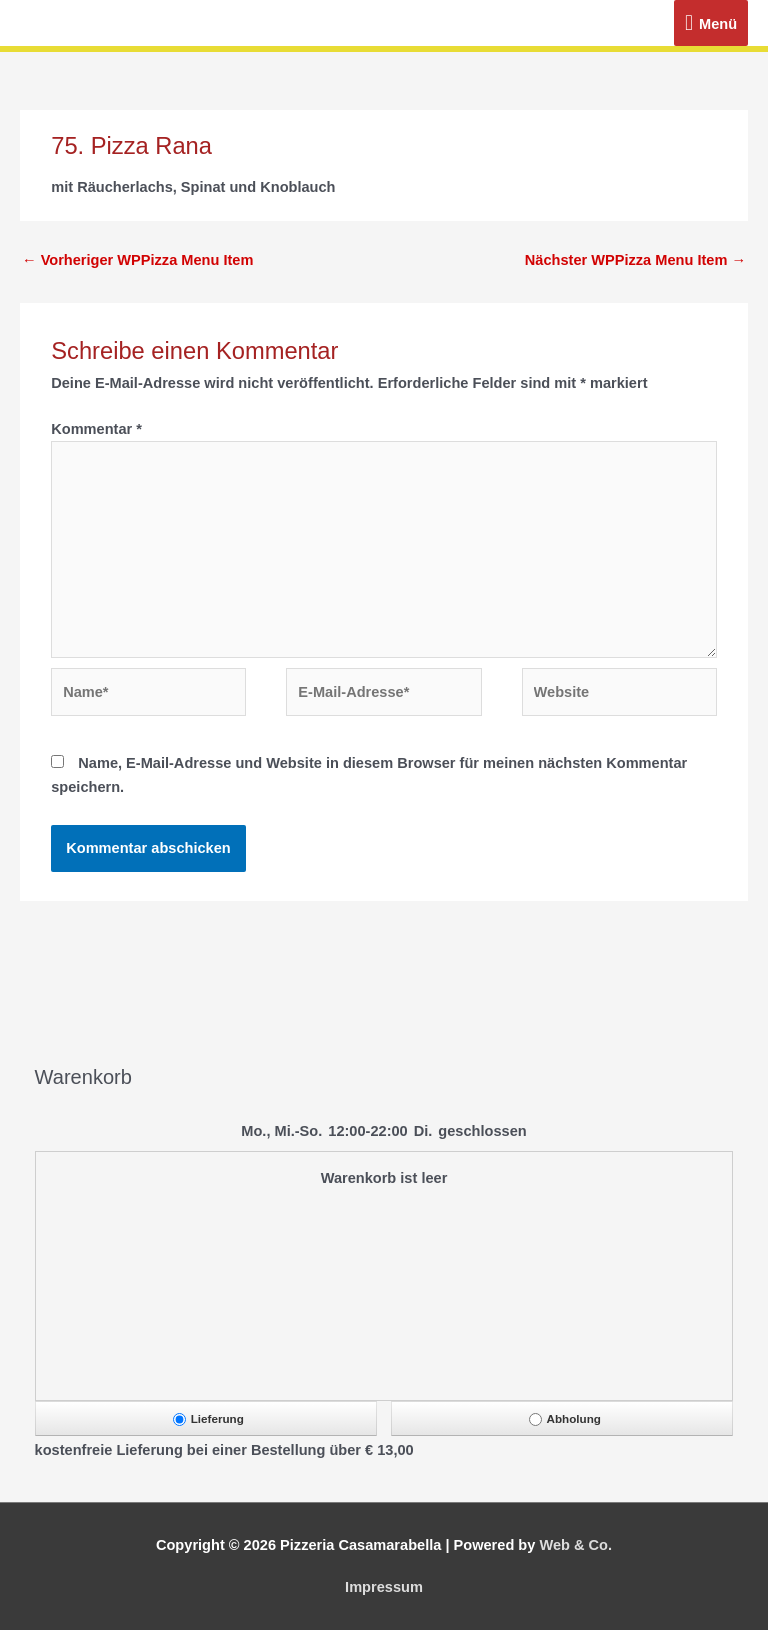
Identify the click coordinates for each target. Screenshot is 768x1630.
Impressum (384, 1587)
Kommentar (96, 429)
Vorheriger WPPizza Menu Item (137, 260)
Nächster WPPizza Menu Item (635, 260)
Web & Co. (575, 1545)
